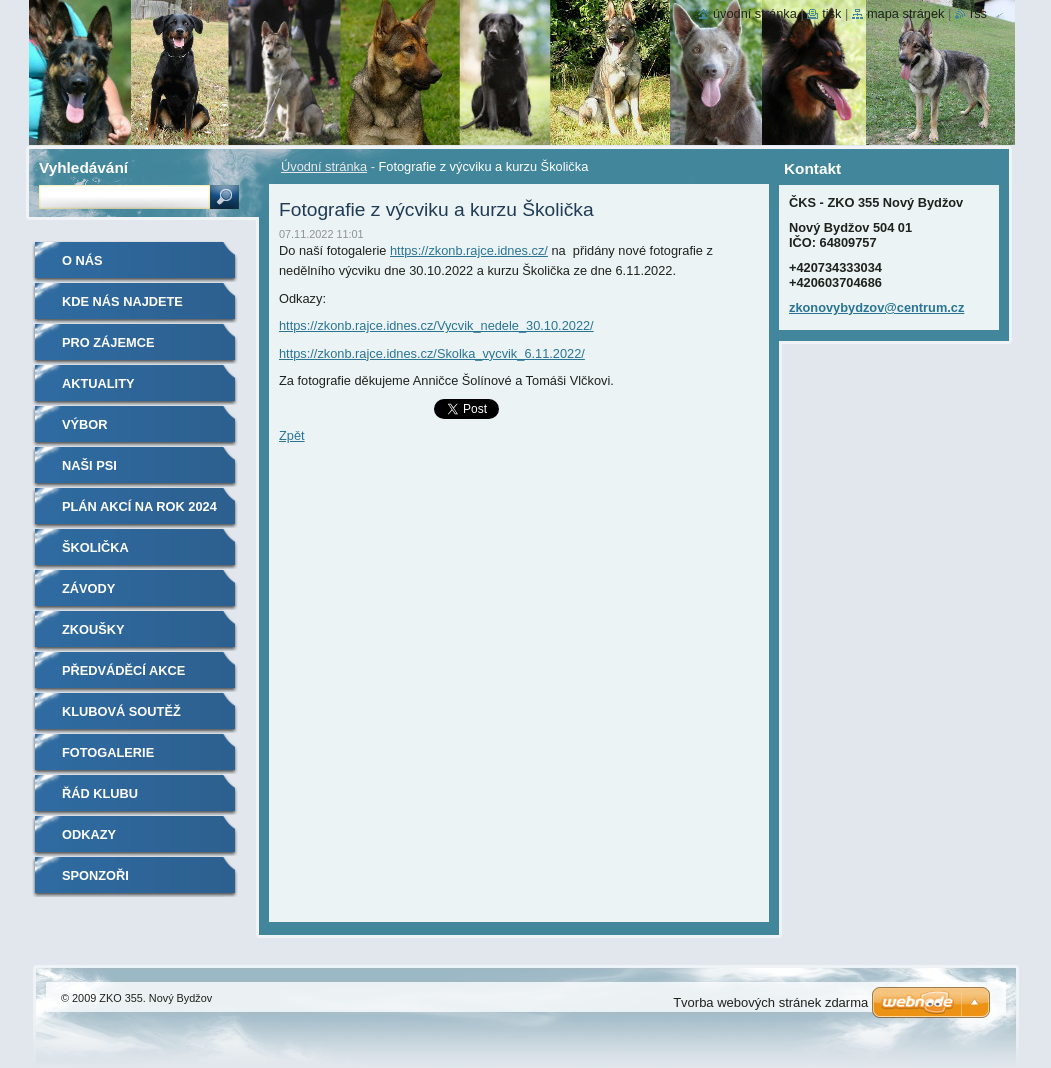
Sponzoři (95, 875)
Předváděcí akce (123, 670)
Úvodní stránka (324, 166)
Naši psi (89, 465)
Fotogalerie (108, 752)
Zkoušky (93, 629)
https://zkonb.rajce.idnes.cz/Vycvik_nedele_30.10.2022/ (436, 325)
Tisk (831, 13)
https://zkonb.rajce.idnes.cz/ (469, 250)
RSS (978, 13)
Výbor (85, 424)
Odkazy (89, 834)
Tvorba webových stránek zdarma (770, 1002)
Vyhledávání (83, 167)
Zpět (292, 435)
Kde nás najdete (122, 301)
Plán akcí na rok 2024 (139, 506)
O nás (82, 260)
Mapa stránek (906, 13)
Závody (88, 588)
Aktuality (98, 383)
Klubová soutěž (121, 711)
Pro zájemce (108, 342)
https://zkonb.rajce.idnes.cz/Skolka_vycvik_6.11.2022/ (432, 353)
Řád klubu (100, 793)
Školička (95, 547)
